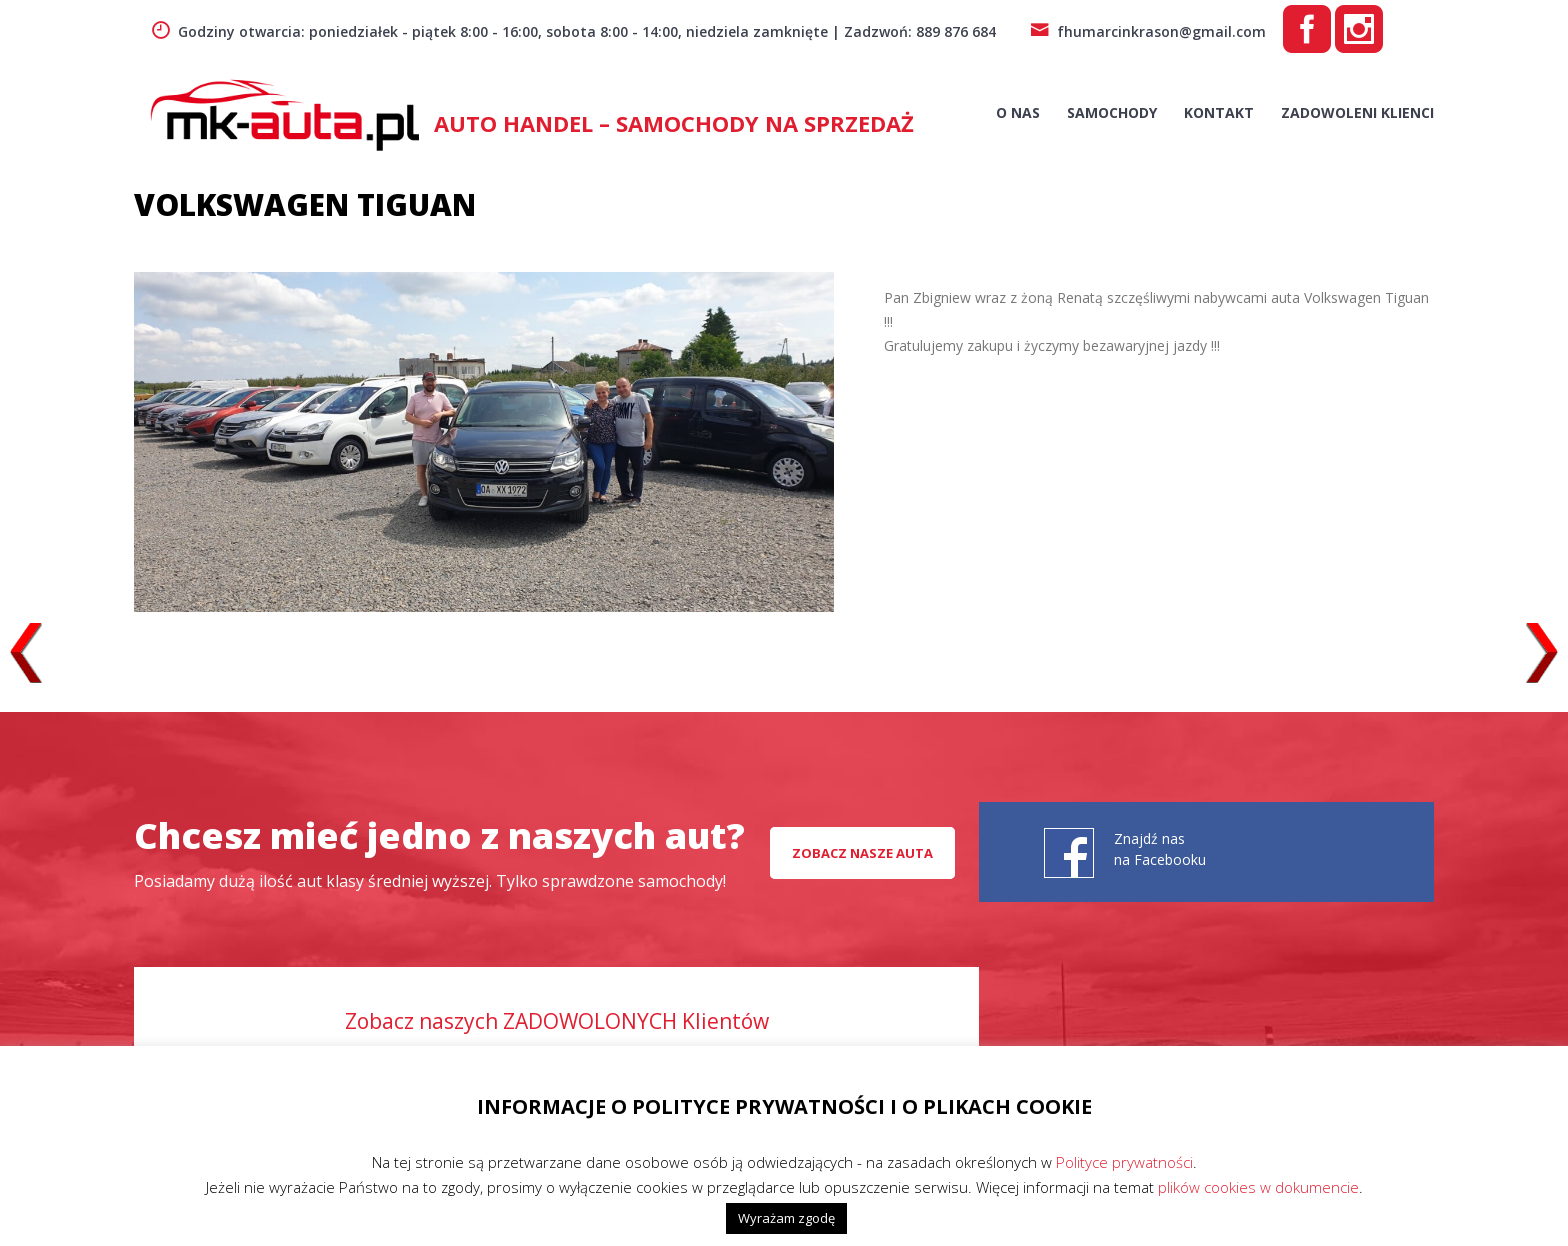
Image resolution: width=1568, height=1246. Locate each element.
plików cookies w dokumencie (1258, 1187)
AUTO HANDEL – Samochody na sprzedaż (674, 123)
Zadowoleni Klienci (1357, 112)
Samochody (1112, 112)
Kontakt (1219, 112)
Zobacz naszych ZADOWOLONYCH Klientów (557, 1021)
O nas (1018, 112)
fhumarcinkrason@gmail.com (1148, 31)
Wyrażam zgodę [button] (786, 1218)
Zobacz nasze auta (862, 853)
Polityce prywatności (1124, 1162)
